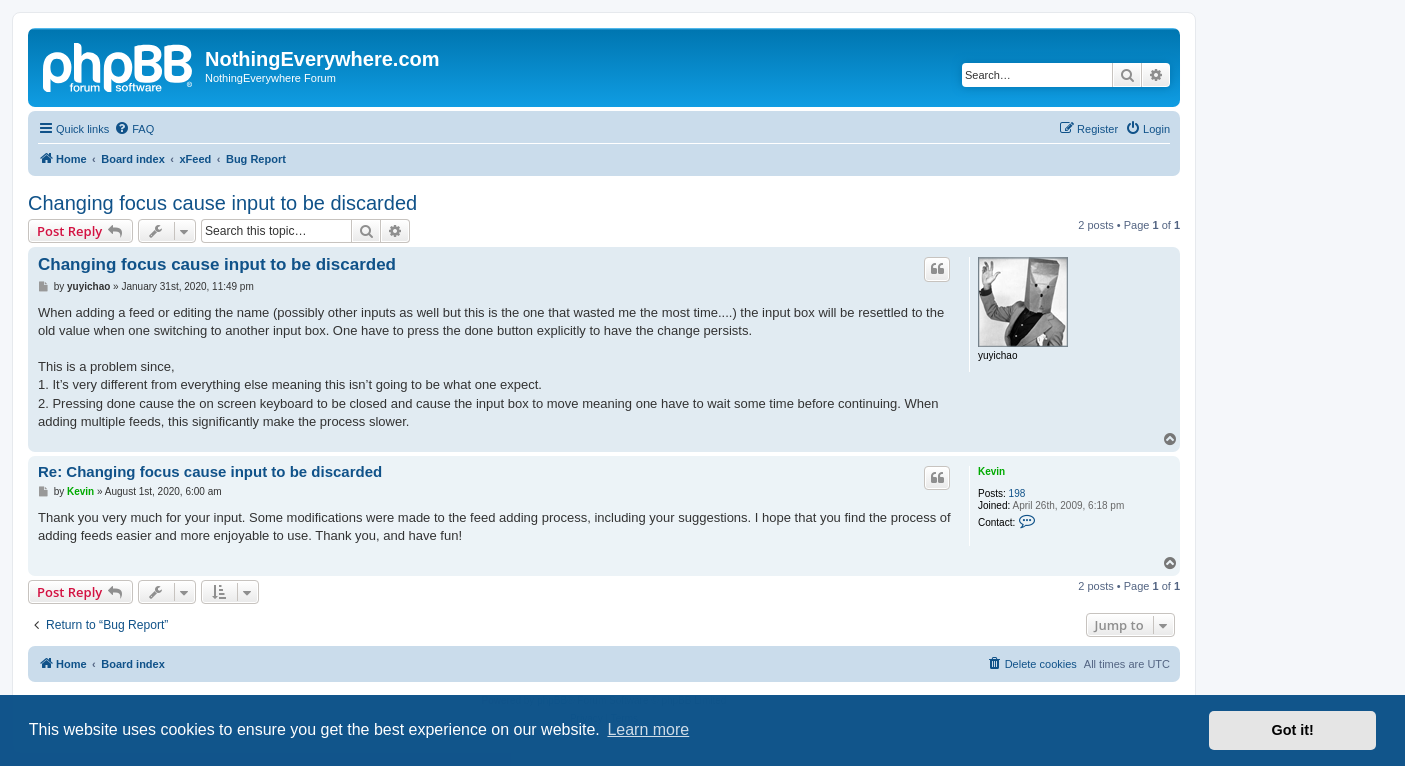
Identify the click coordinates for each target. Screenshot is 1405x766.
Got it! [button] (1293, 730)
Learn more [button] (648, 729)
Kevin (991, 471)
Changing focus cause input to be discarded (222, 203)
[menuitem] (134, 129)
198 (1017, 493)
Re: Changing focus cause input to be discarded (210, 471)
